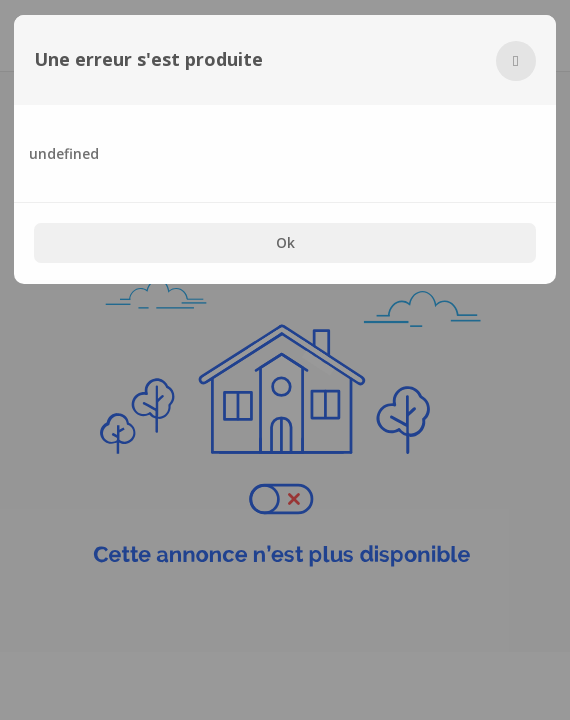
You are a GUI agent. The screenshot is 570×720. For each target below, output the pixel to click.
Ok (285, 242)
